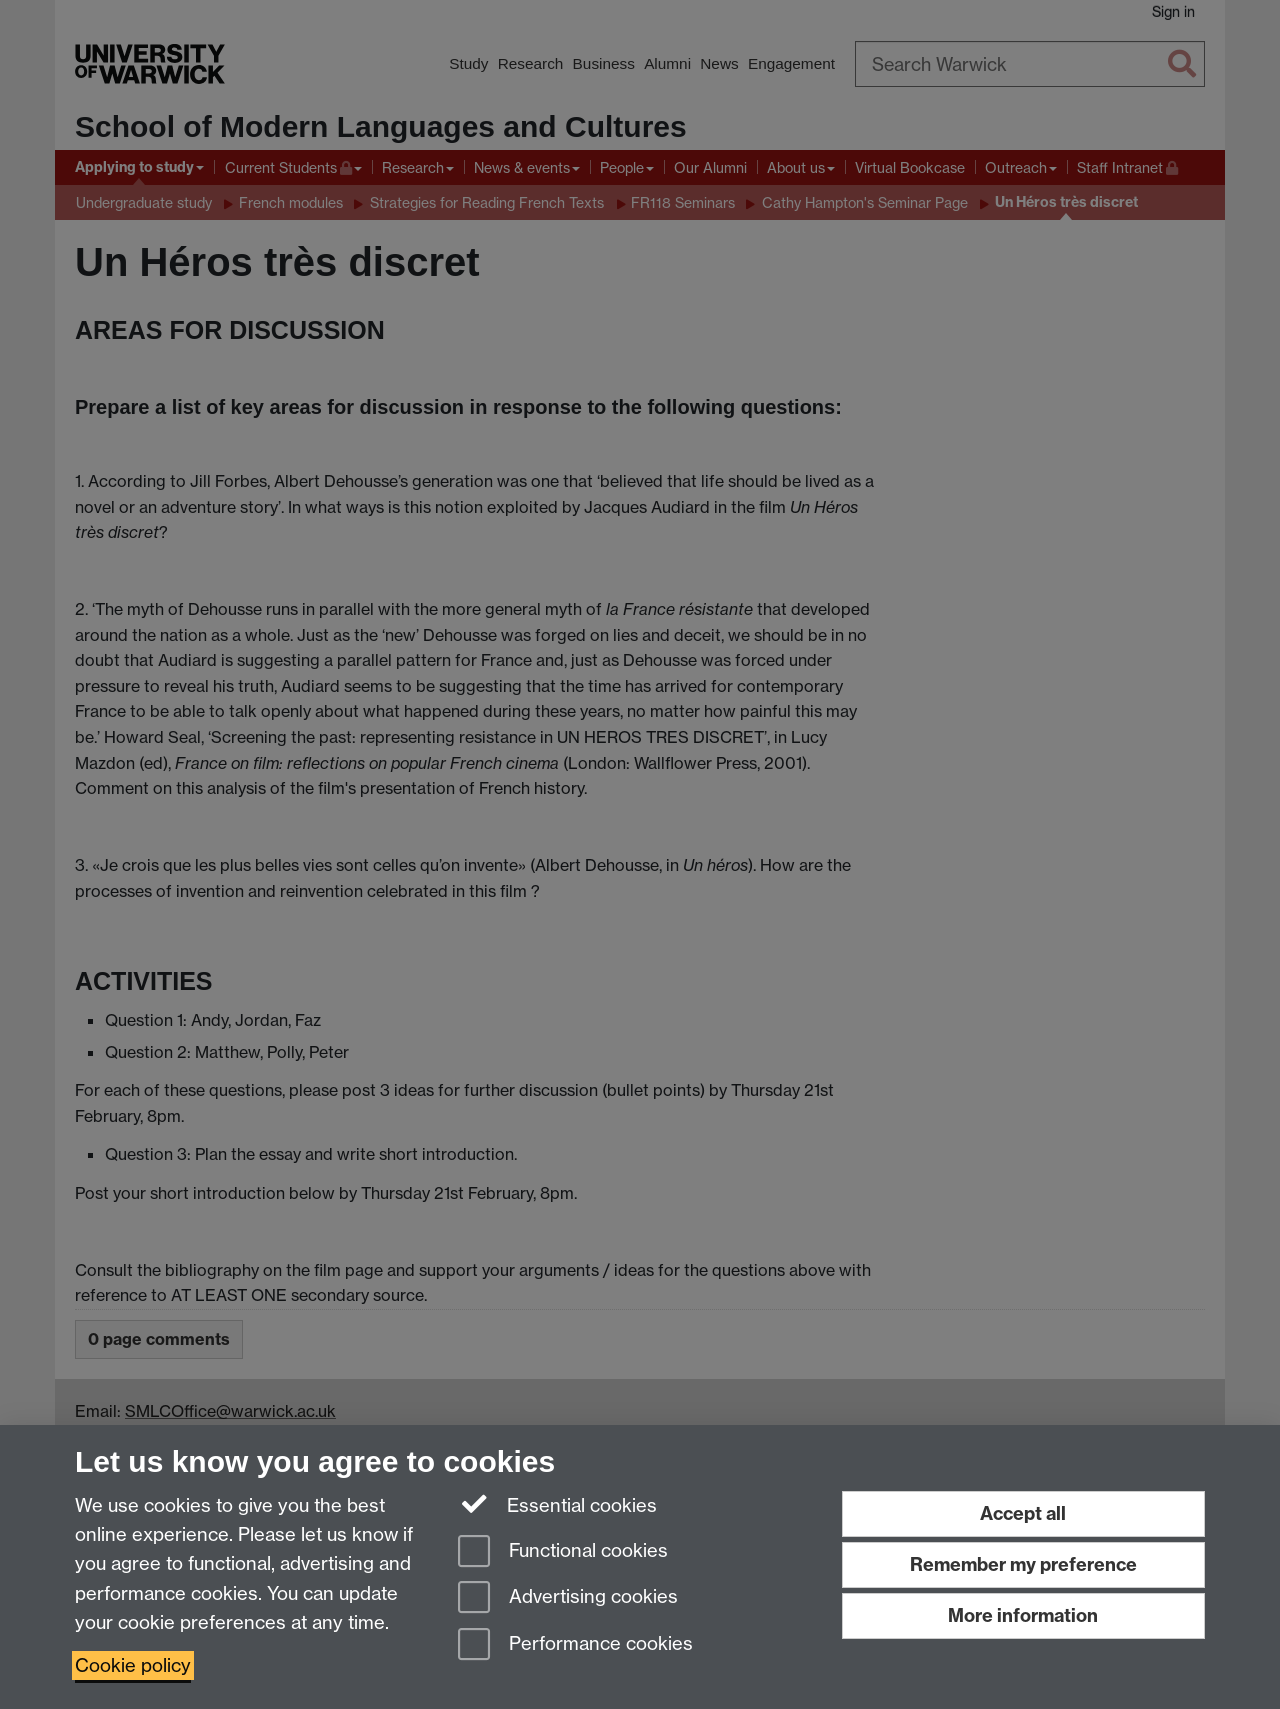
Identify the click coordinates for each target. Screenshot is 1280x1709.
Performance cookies (575, 1645)
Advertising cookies (568, 1598)
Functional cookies (563, 1552)
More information (1023, 1615)
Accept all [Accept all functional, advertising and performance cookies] (1023, 1513)
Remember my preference (1023, 1564)
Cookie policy (133, 1665)
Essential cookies (557, 1504)
